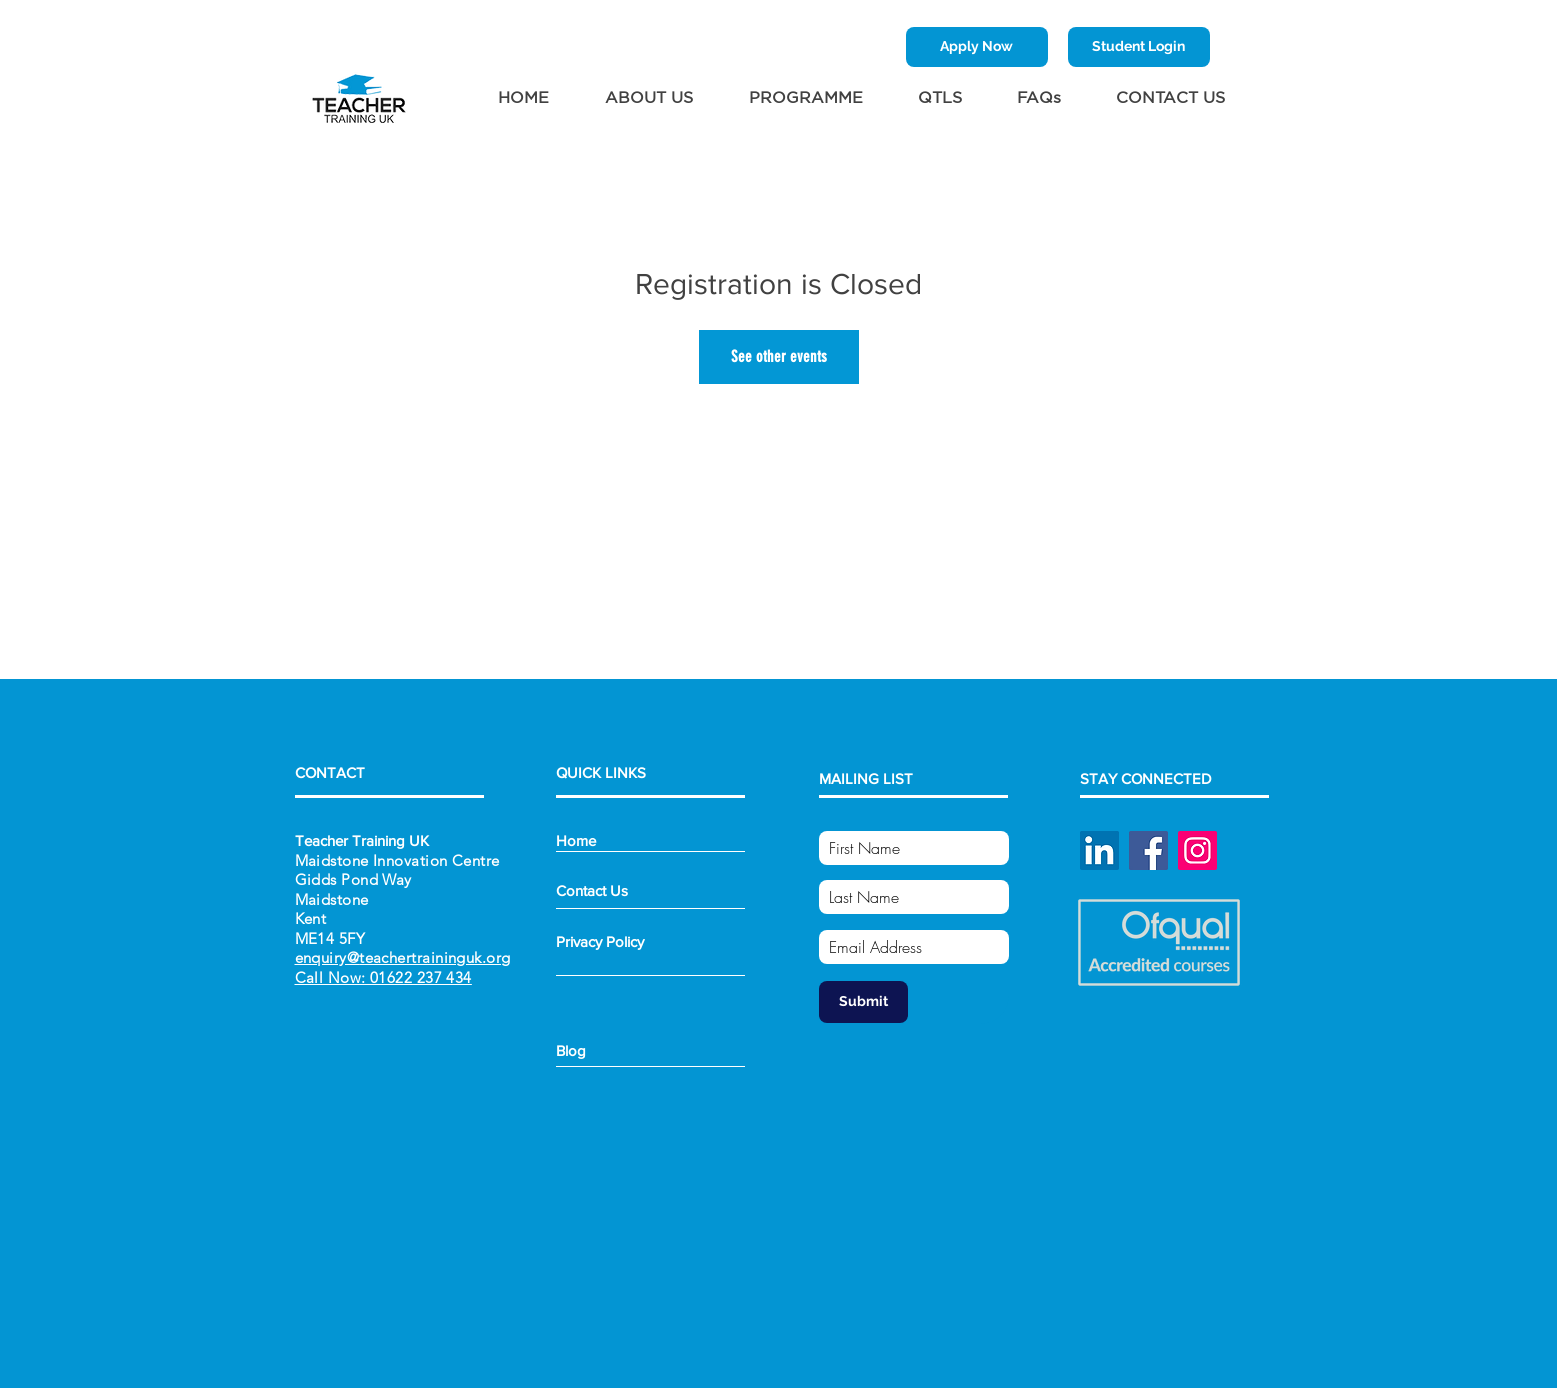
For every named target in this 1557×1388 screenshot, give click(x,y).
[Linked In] (1099, 850)
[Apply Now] (977, 47)
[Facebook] (1148, 850)
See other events (779, 356)
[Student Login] (1139, 47)
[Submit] (863, 1002)
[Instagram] (1197, 850)
